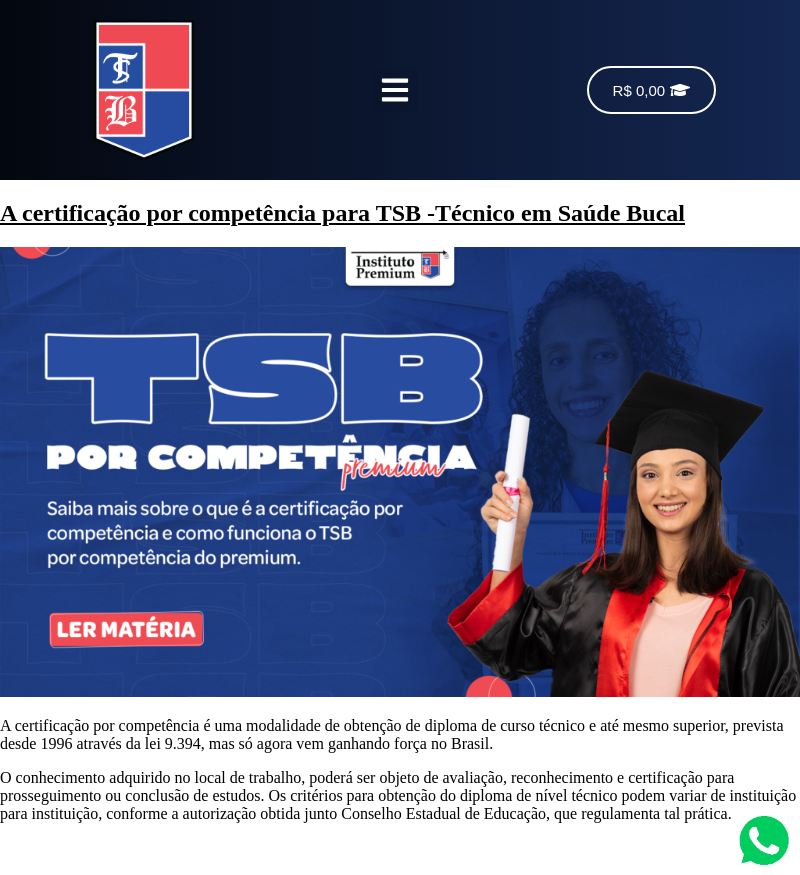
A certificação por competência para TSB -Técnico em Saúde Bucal (342, 213)
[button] (395, 90)
